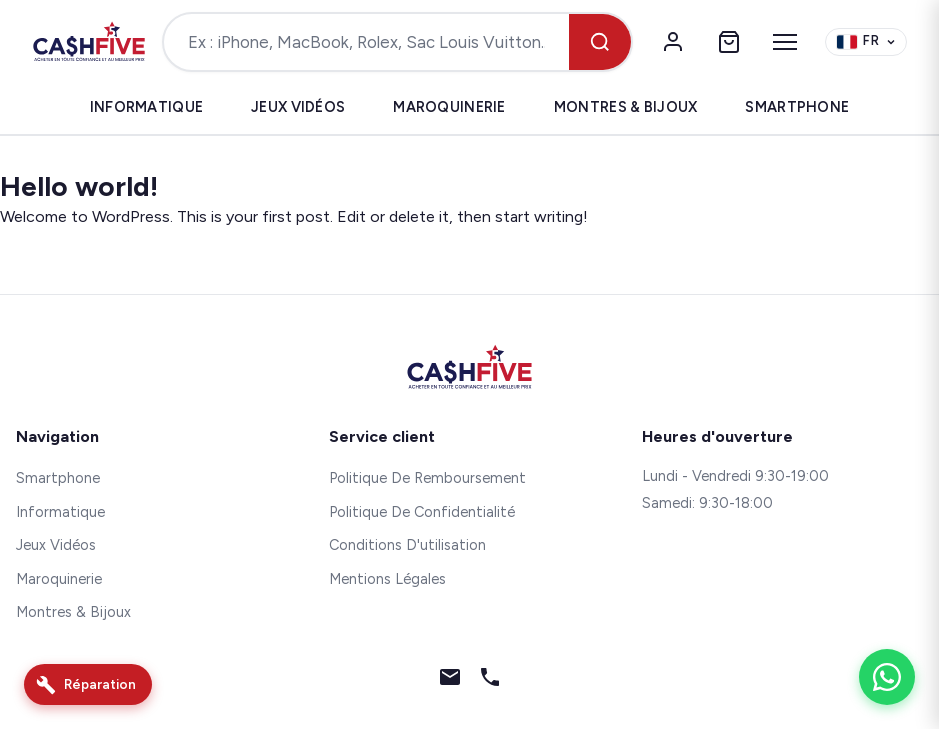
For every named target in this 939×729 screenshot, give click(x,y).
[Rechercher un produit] (367, 42)
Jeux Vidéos (298, 107)
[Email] (450, 681)
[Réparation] (88, 684)
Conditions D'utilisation (407, 545)
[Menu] (785, 42)
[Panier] (729, 42)
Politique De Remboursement (427, 478)
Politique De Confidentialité (422, 512)
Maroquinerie (449, 107)
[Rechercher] (600, 42)
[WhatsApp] (887, 677)
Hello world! (79, 186)
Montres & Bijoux (626, 107)
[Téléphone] (490, 681)
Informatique (146, 107)
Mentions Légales (387, 579)
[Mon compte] (673, 42)
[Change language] (866, 42)
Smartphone (797, 107)
